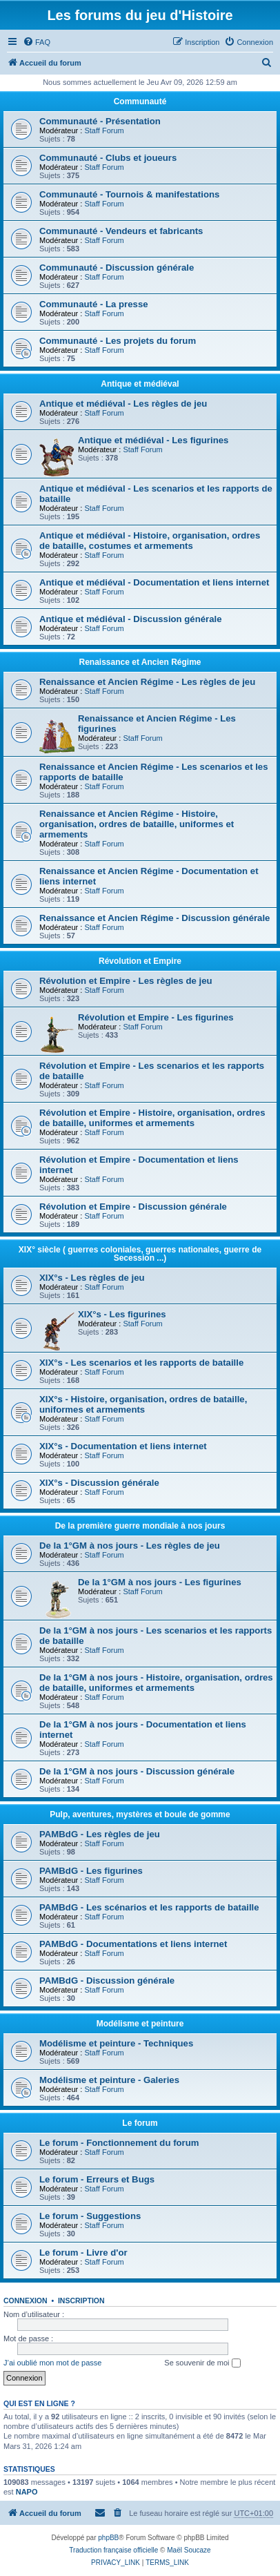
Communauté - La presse (93, 304)
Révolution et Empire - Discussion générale (133, 1206)
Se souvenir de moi (202, 2363)
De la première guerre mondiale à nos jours (140, 1526)
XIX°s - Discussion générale (99, 1483)
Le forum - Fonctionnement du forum (119, 2143)
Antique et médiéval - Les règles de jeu (123, 403)
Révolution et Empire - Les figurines (156, 1017)
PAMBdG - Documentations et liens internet (133, 1944)
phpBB (108, 2537)
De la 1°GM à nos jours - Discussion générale (136, 1771)
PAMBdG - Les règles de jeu (99, 1834)
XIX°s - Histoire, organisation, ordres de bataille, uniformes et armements (143, 1404)
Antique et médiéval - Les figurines (153, 440)
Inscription (81, 2300)
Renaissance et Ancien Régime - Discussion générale (154, 918)
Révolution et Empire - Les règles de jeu (125, 981)
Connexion (25, 2300)
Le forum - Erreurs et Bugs (96, 2179)
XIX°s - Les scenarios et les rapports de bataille (141, 1362)
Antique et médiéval (140, 384)
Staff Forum (103, 130)
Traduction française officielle (113, 2550)
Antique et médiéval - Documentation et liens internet (154, 582)
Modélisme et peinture (140, 2023)
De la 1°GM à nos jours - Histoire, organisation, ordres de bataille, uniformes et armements (156, 1682)
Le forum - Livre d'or (83, 2252)
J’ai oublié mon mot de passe (52, 2363)
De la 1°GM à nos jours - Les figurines (159, 1582)
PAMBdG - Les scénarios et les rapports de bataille (149, 1907)
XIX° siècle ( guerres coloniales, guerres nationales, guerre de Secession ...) (140, 1254)
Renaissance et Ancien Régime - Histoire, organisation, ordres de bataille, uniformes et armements (136, 824)
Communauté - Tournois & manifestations (129, 194)
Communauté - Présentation (100, 121)
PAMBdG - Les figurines (91, 1871)
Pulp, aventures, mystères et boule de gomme (140, 1814)
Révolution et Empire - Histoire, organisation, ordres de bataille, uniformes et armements (152, 1117)
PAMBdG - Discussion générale (106, 1980)
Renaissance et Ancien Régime (140, 662)
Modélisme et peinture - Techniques (116, 2043)
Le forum (139, 2123)
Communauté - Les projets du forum (117, 341)
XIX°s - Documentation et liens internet (123, 1446)
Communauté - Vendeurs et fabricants (121, 231)
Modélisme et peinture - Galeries (109, 2080)
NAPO (27, 2492)
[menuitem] (36, 42)
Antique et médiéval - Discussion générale (130, 619)
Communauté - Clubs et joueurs (108, 158)
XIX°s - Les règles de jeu (92, 1277)
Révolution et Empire (140, 961)
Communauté (140, 101)
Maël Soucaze (188, 2550)
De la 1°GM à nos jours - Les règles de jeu (129, 1545)
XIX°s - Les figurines (122, 1314)
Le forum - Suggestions (90, 2216)
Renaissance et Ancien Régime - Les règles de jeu (147, 682)
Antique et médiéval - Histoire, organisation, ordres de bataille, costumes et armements (149, 540)
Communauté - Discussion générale (116, 267)
